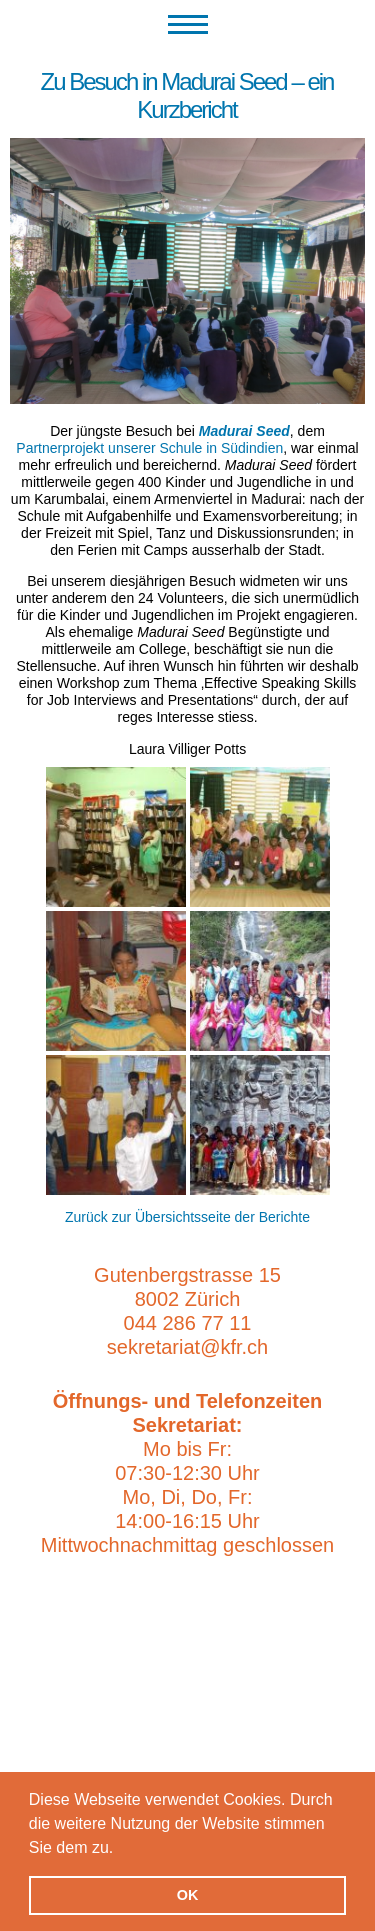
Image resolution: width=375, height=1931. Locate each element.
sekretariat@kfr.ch (187, 1347)
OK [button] (188, 1895)
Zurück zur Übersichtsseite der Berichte (187, 1217)
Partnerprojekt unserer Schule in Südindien (149, 448)
